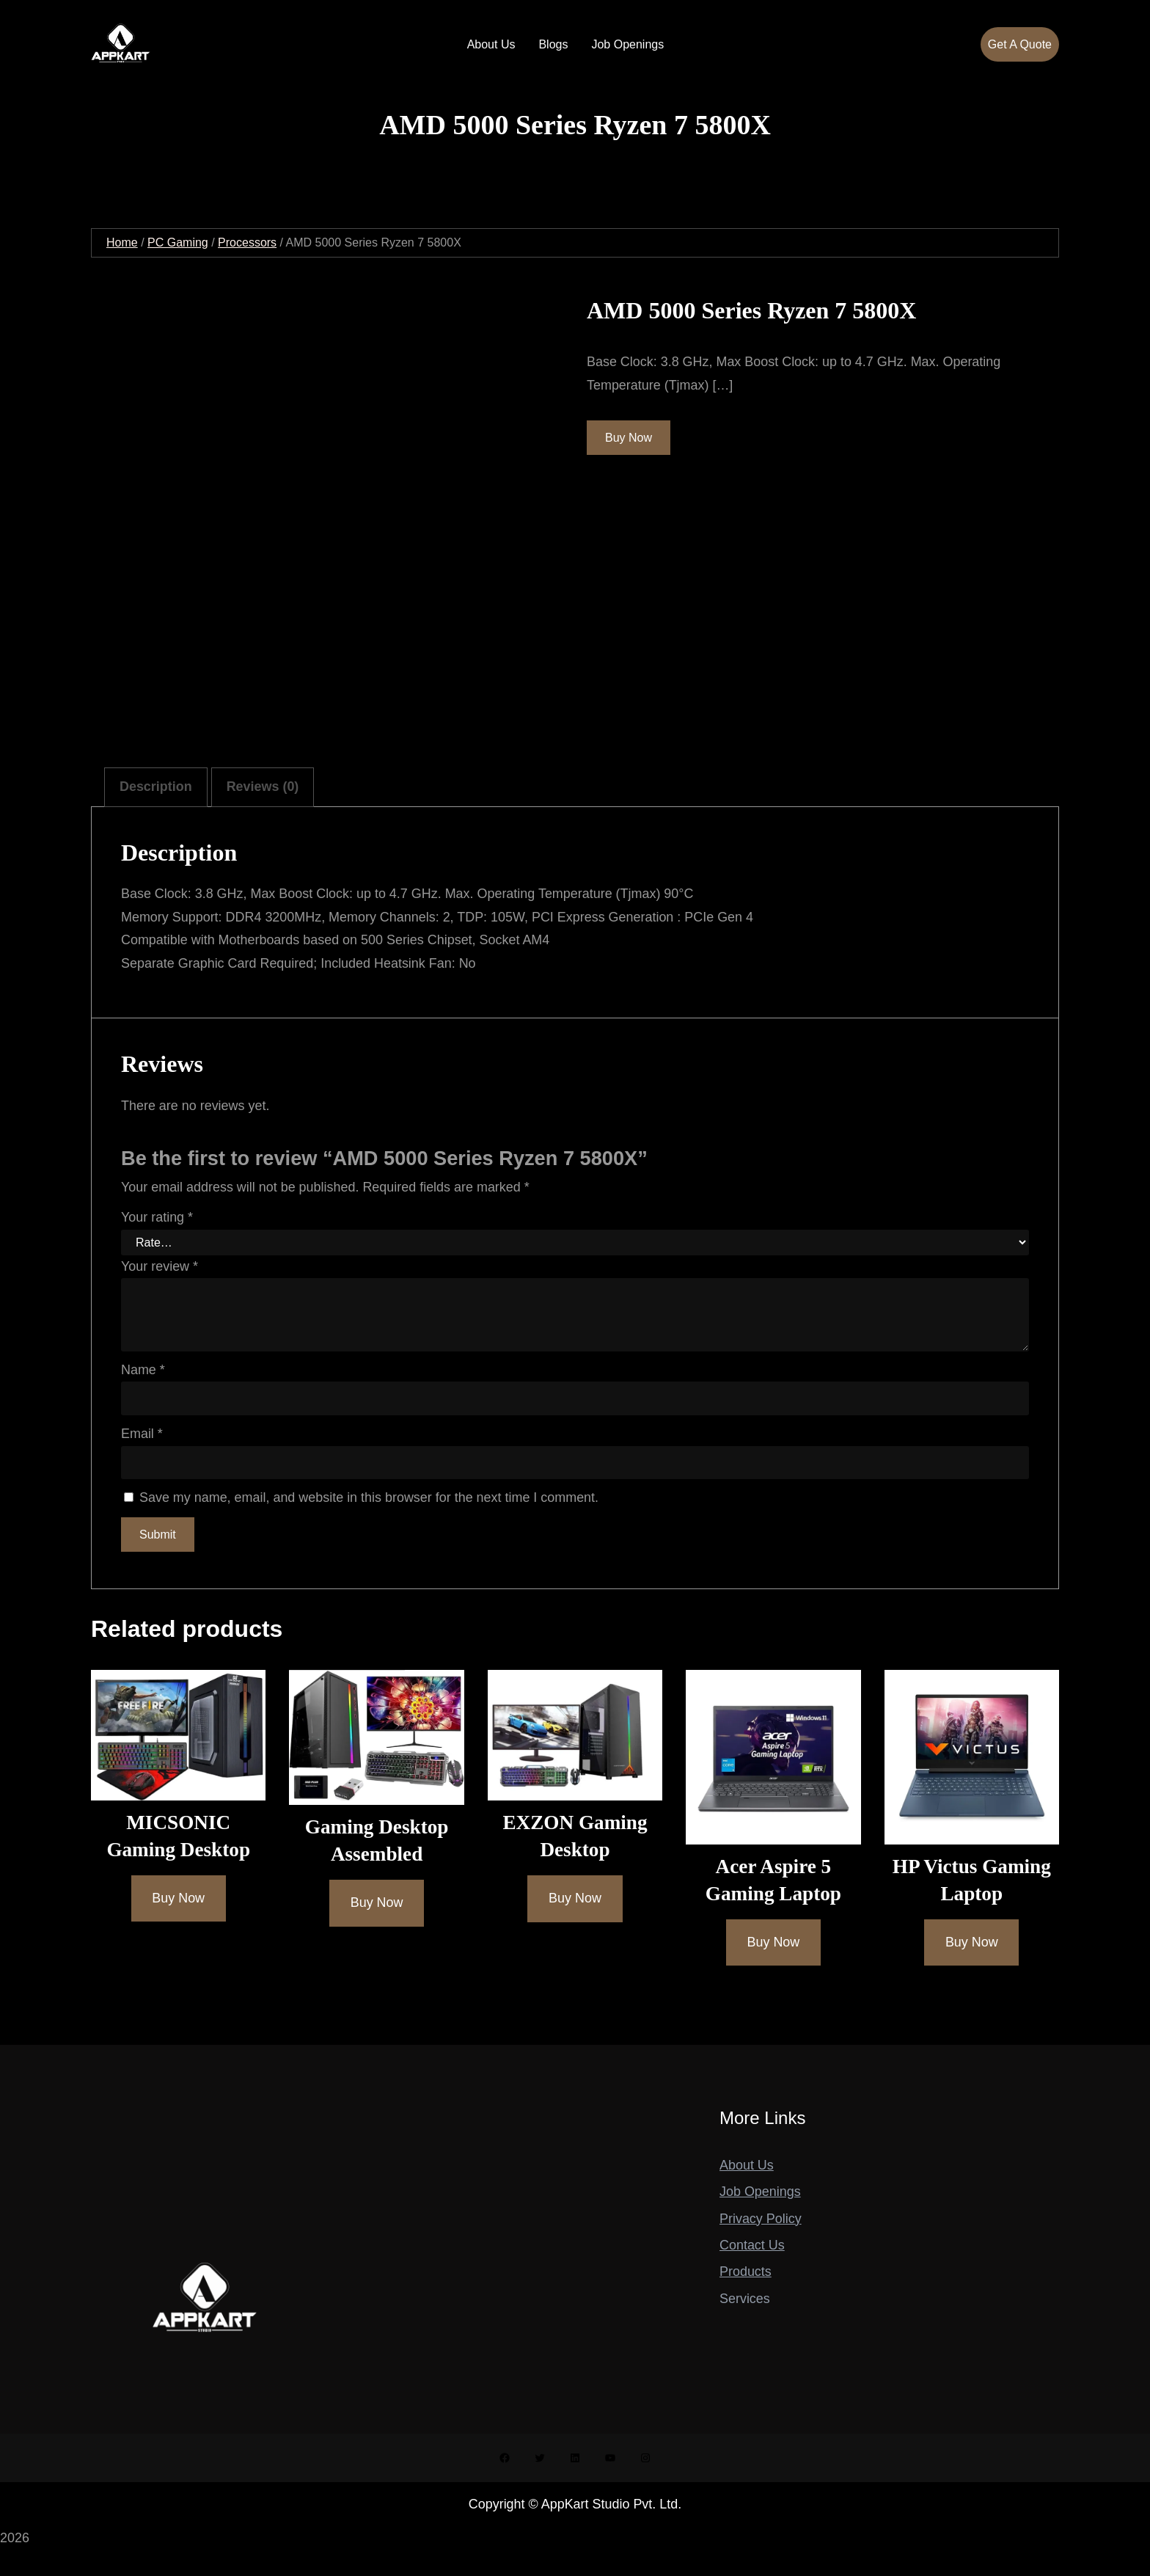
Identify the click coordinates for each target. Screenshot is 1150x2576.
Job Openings (760, 2191)
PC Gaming (177, 242)
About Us (746, 2165)
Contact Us (752, 2245)
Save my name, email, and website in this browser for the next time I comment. (368, 1497)
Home (122, 242)
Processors (247, 242)
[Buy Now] (178, 1898)
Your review (159, 1266)
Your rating (157, 1217)
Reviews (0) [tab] (263, 786)
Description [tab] (156, 786)
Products (745, 2271)
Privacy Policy (760, 2218)
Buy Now (628, 437)
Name (143, 1369)
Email (142, 1433)
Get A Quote (1020, 44)
